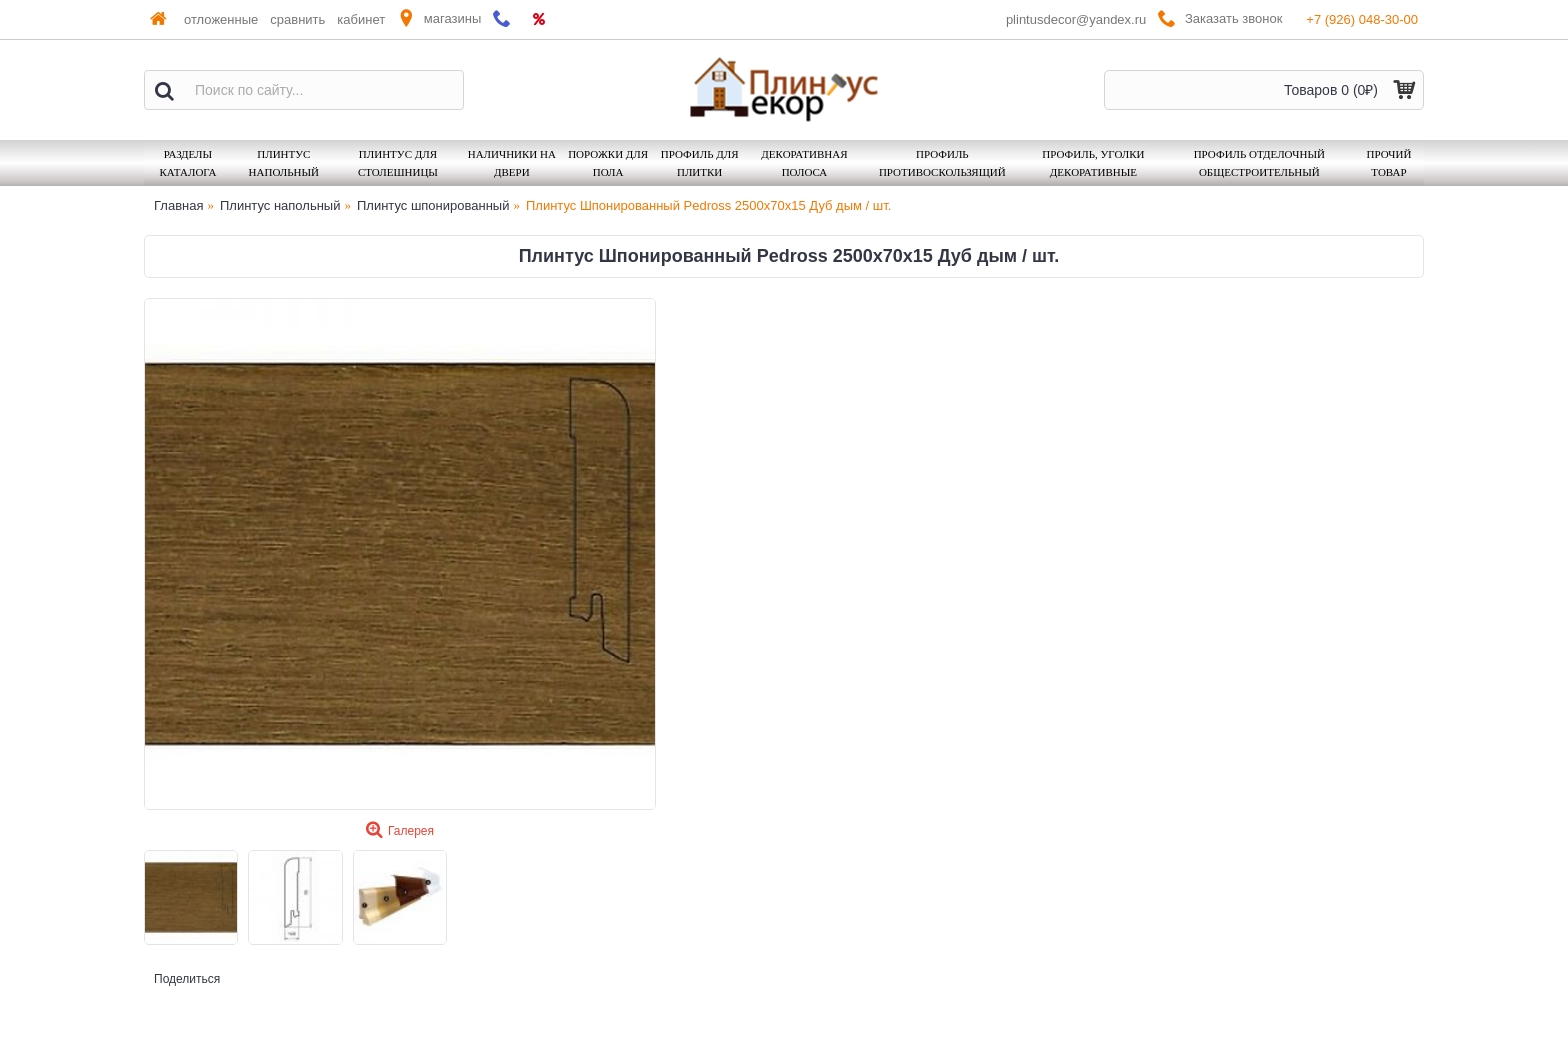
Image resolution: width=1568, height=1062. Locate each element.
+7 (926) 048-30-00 (1362, 19)
